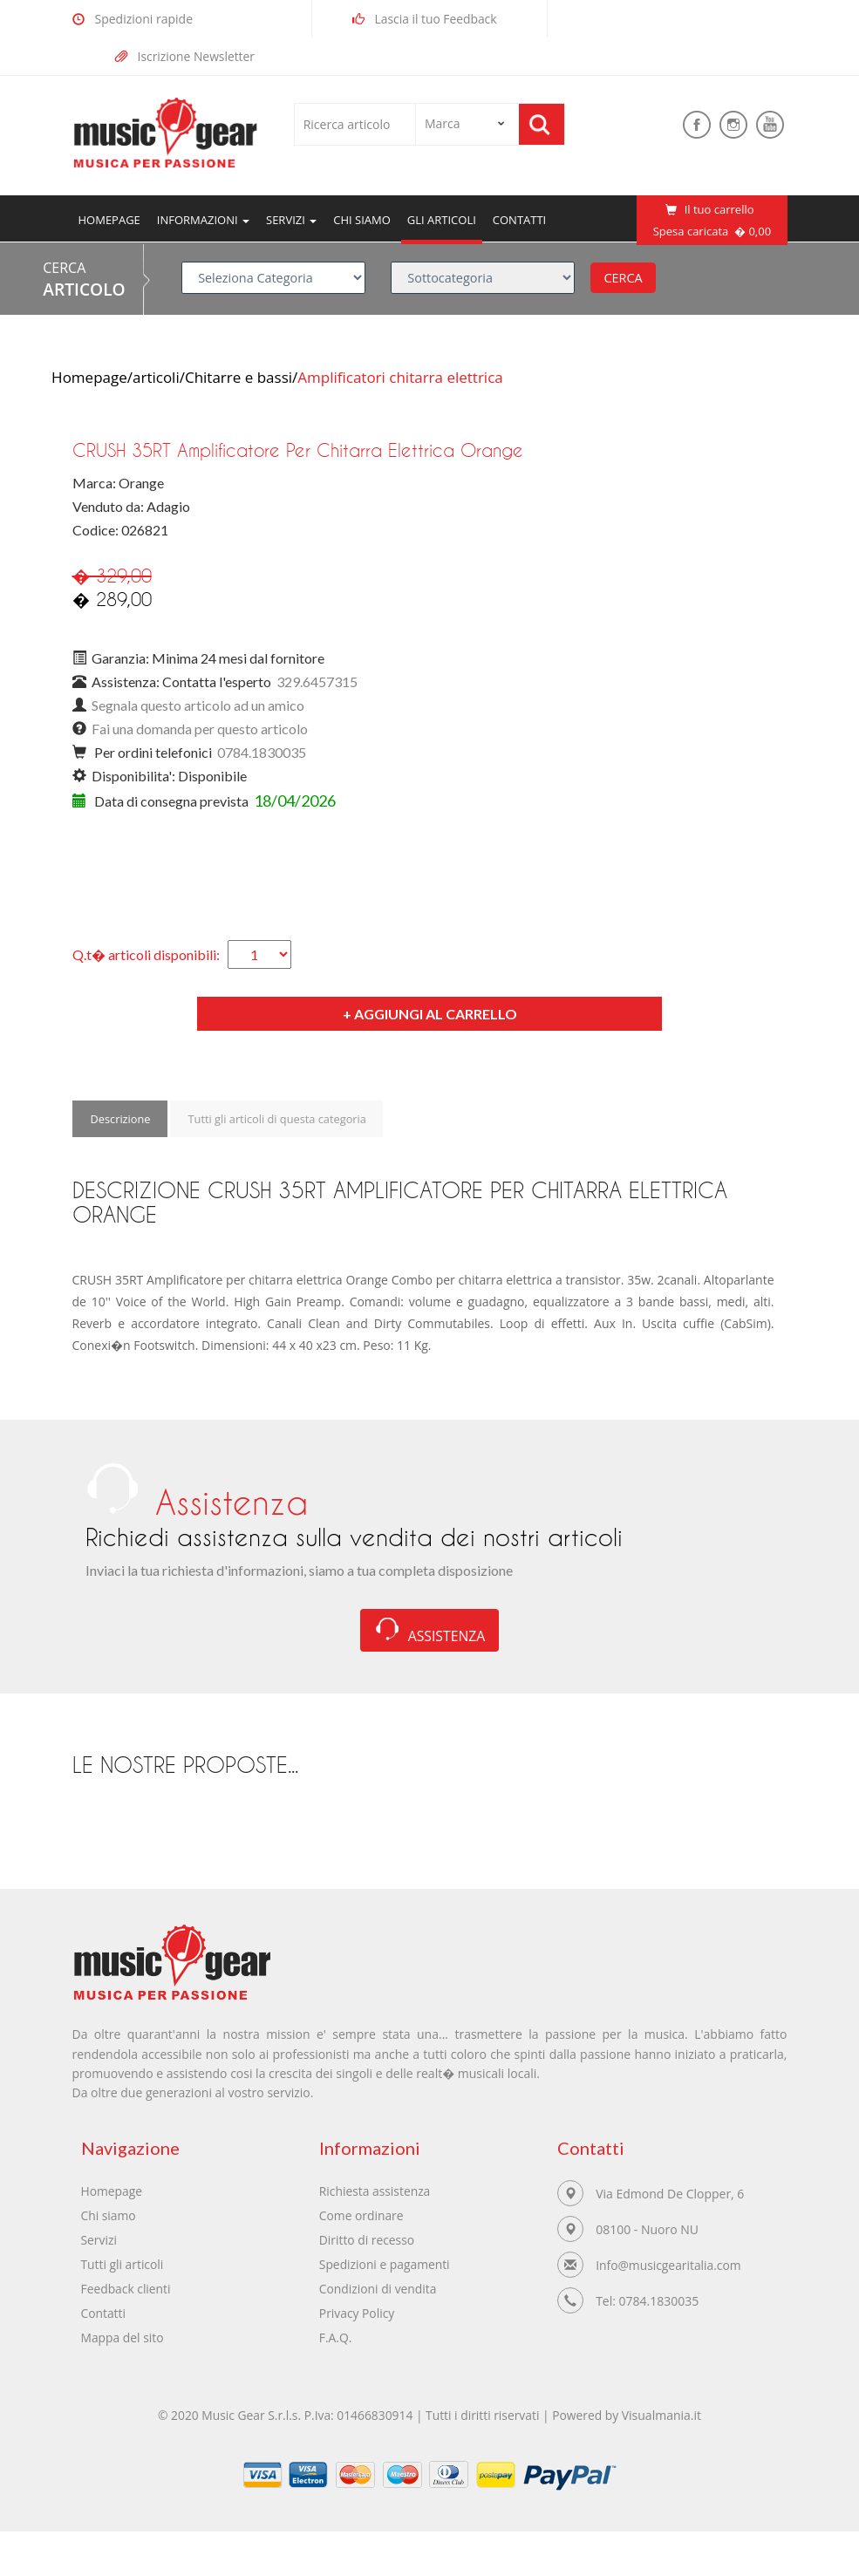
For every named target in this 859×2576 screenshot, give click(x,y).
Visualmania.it (664, 2421)
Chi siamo (362, 220)
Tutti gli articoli (123, 2267)
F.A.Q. (335, 2341)
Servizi (99, 2243)
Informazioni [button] (203, 220)
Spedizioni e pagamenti (385, 2267)
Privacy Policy (357, 2316)
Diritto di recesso (367, 2243)
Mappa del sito (123, 2341)
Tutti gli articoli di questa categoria (279, 1119)
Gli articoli (441, 220)
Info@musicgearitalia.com (669, 2268)
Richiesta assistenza (375, 2194)
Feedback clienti (126, 2292)
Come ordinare (362, 2219)
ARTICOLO (84, 289)
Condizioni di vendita (378, 2292)
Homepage (112, 219)
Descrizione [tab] (120, 1119)
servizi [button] (291, 220)
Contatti (519, 220)
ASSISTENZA (429, 1633)
